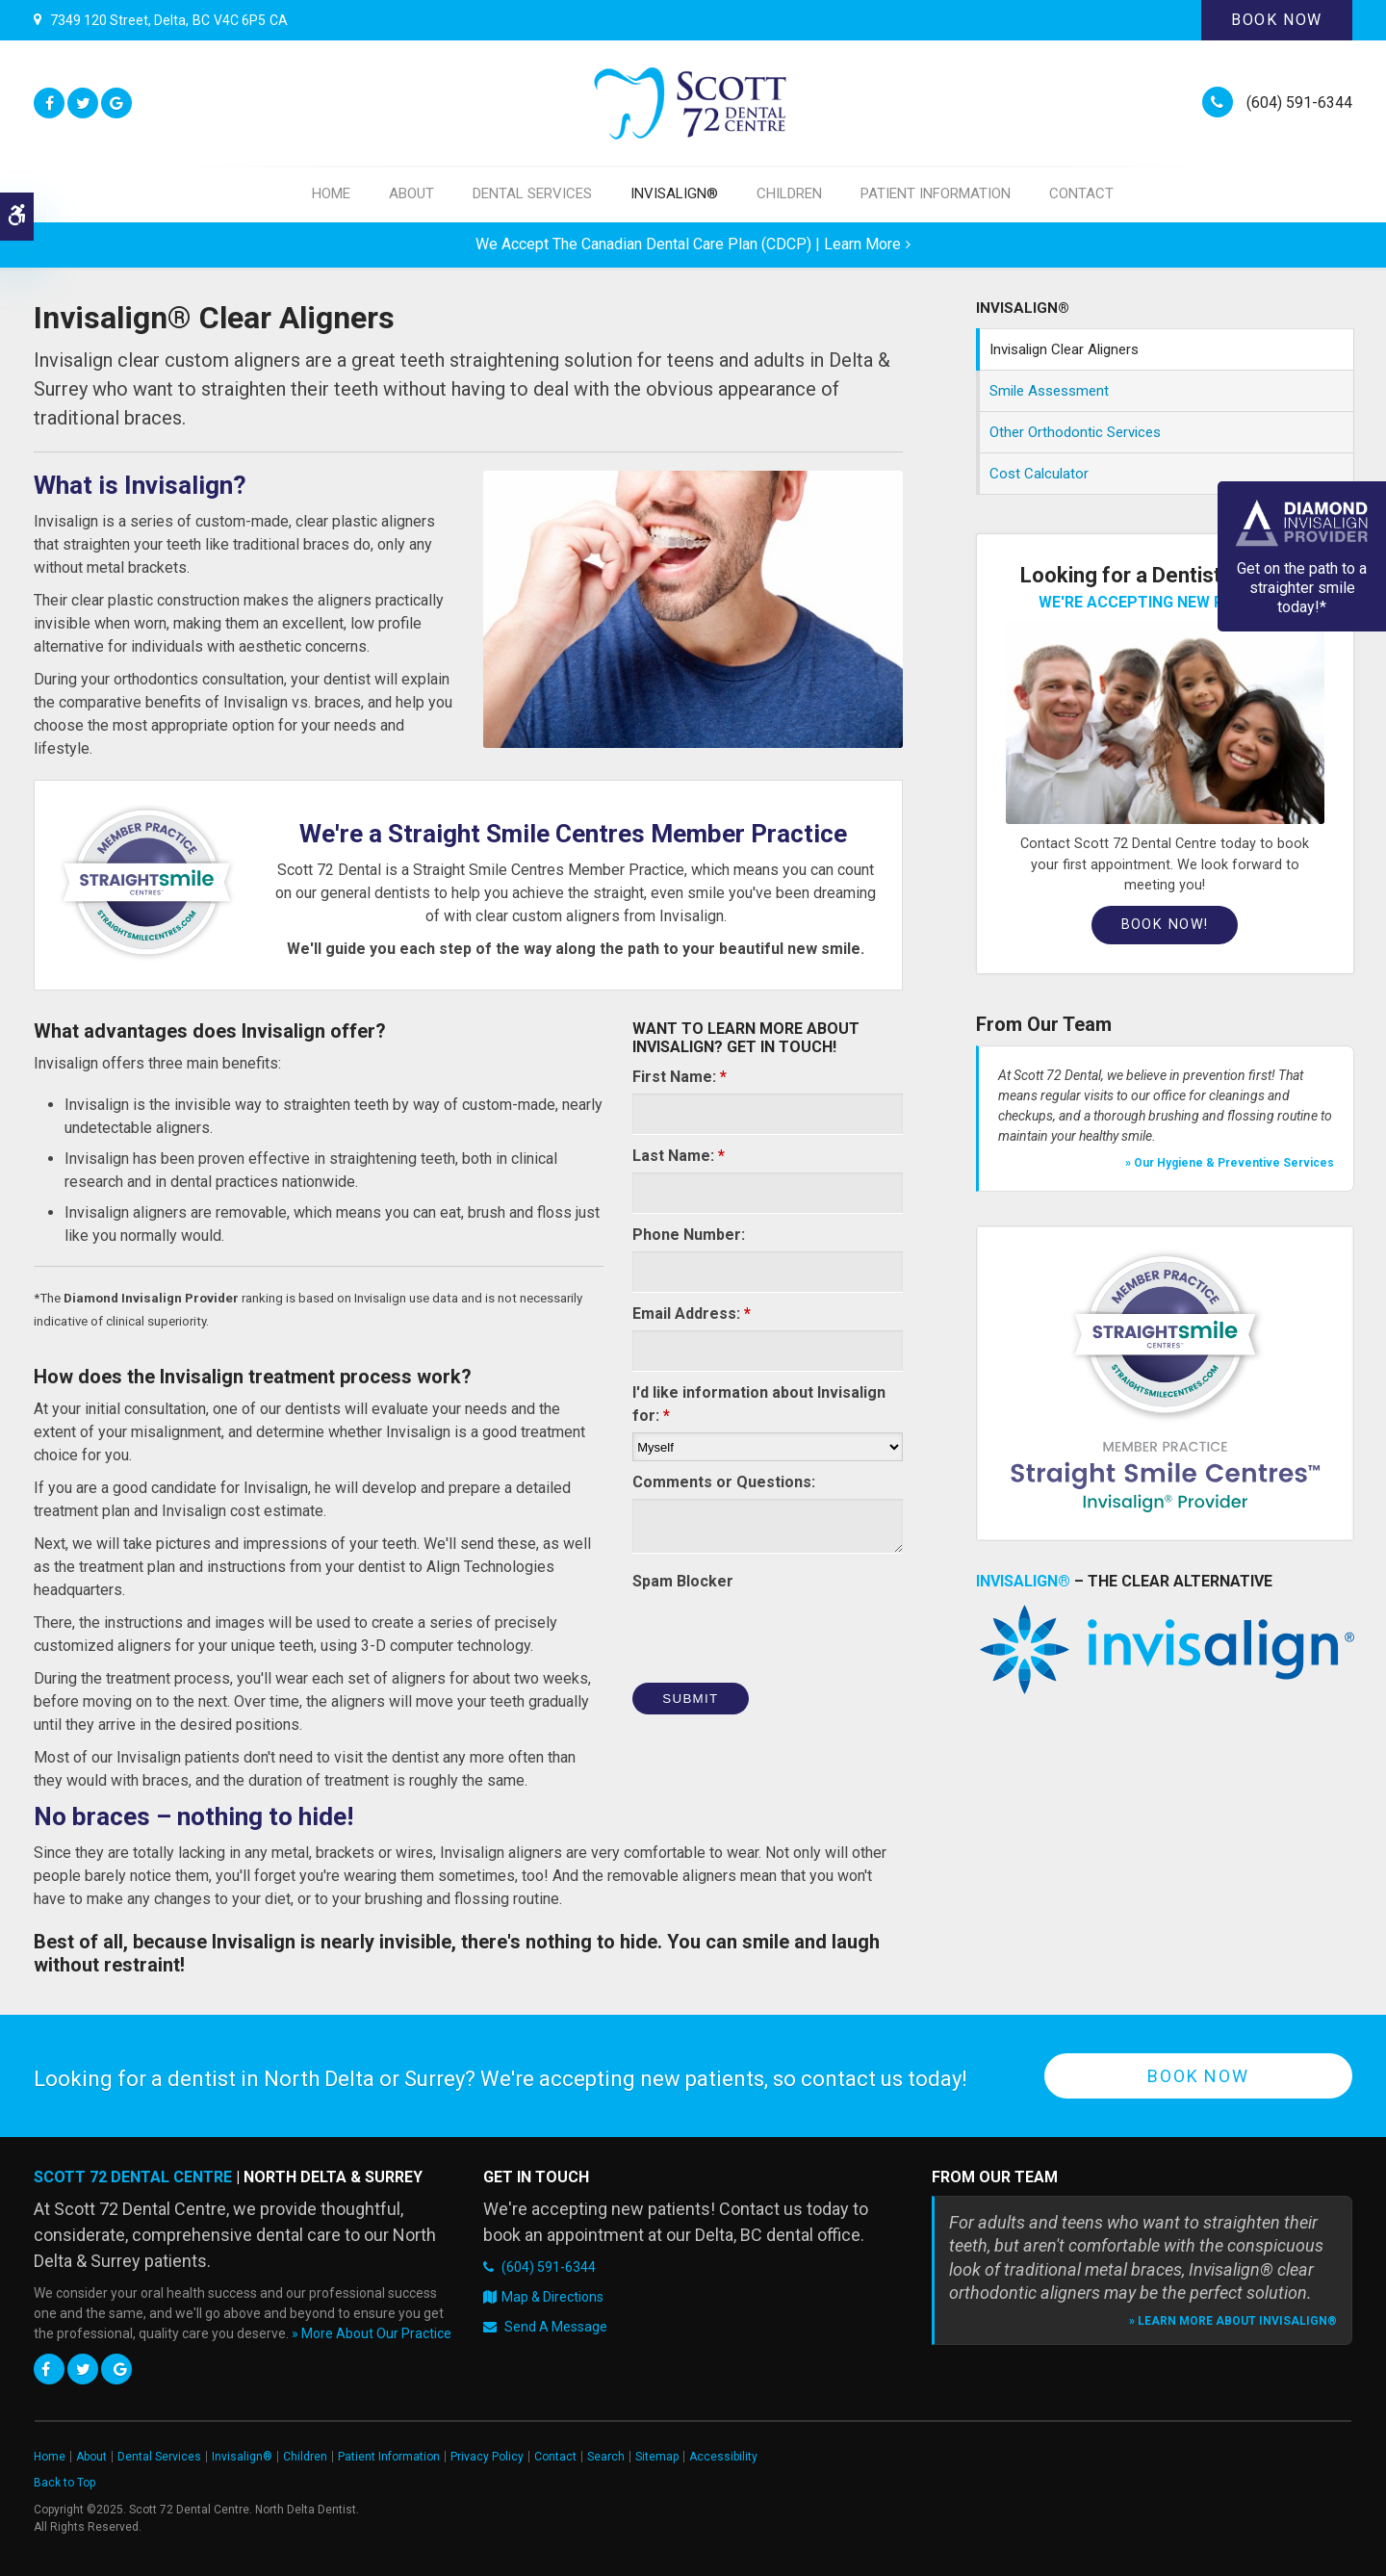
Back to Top (64, 2482)
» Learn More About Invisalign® (1233, 2321)
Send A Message (555, 2326)
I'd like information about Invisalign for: (759, 1404)
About (411, 193)
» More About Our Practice (371, 2333)
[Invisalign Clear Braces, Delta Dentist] (1165, 1648)
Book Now (1276, 20)
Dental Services (532, 193)
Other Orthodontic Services (1075, 432)
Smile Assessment (1049, 390)
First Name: (679, 1077)
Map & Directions (552, 2297)
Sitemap (657, 2456)
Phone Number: (688, 1234)
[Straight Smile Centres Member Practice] (1165, 1383)
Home (331, 193)
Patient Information (935, 193)
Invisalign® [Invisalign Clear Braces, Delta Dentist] (1023, 1581)
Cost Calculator (1039, 473)
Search (606, 2456)
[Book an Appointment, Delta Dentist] (1165, 722)
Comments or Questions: (723, 1482)
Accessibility (723, 2456)
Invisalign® (674, 193)
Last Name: (678, 1155)
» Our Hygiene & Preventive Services (1229, 1163)
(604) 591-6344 (1299, 102)
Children (789, 193)
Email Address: (691, 1313)
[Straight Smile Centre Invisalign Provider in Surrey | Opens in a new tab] (147, 881)
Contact (1081, 193)
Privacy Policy (487, 2456)
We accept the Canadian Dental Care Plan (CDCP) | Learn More (688, 244)
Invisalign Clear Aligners (1064, 349)
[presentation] (778, 1635)
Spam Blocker (682, 1581)
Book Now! (1165, 924)
